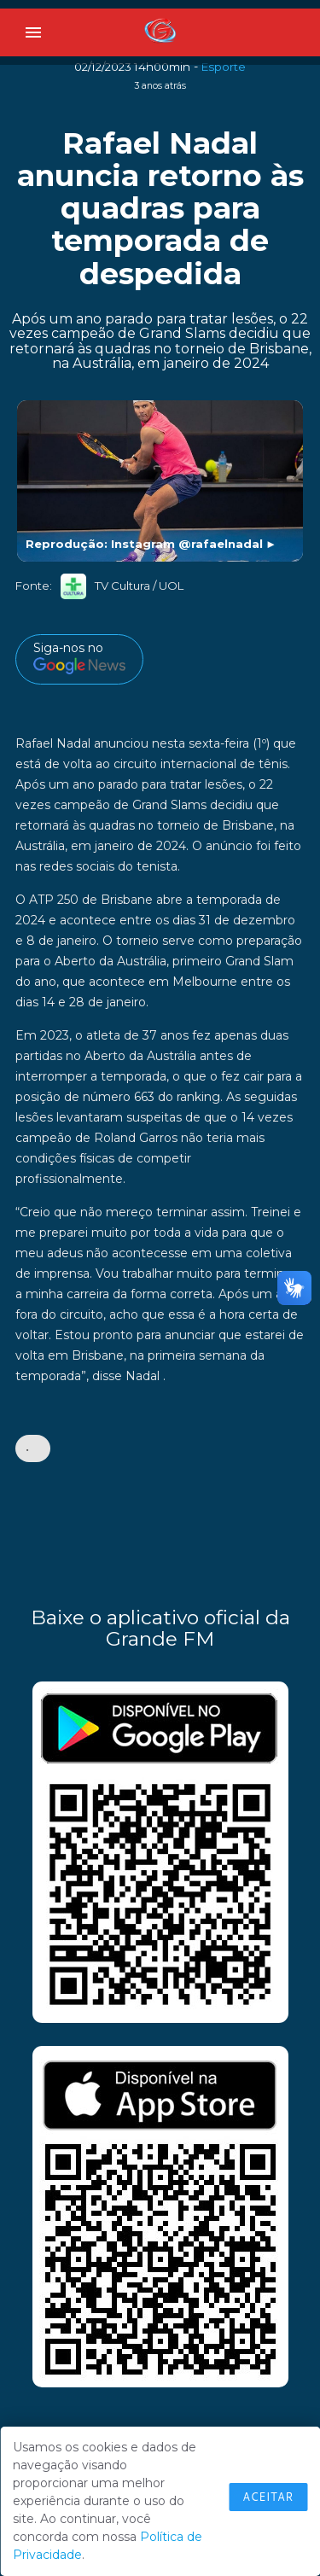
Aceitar (268, 2496)
